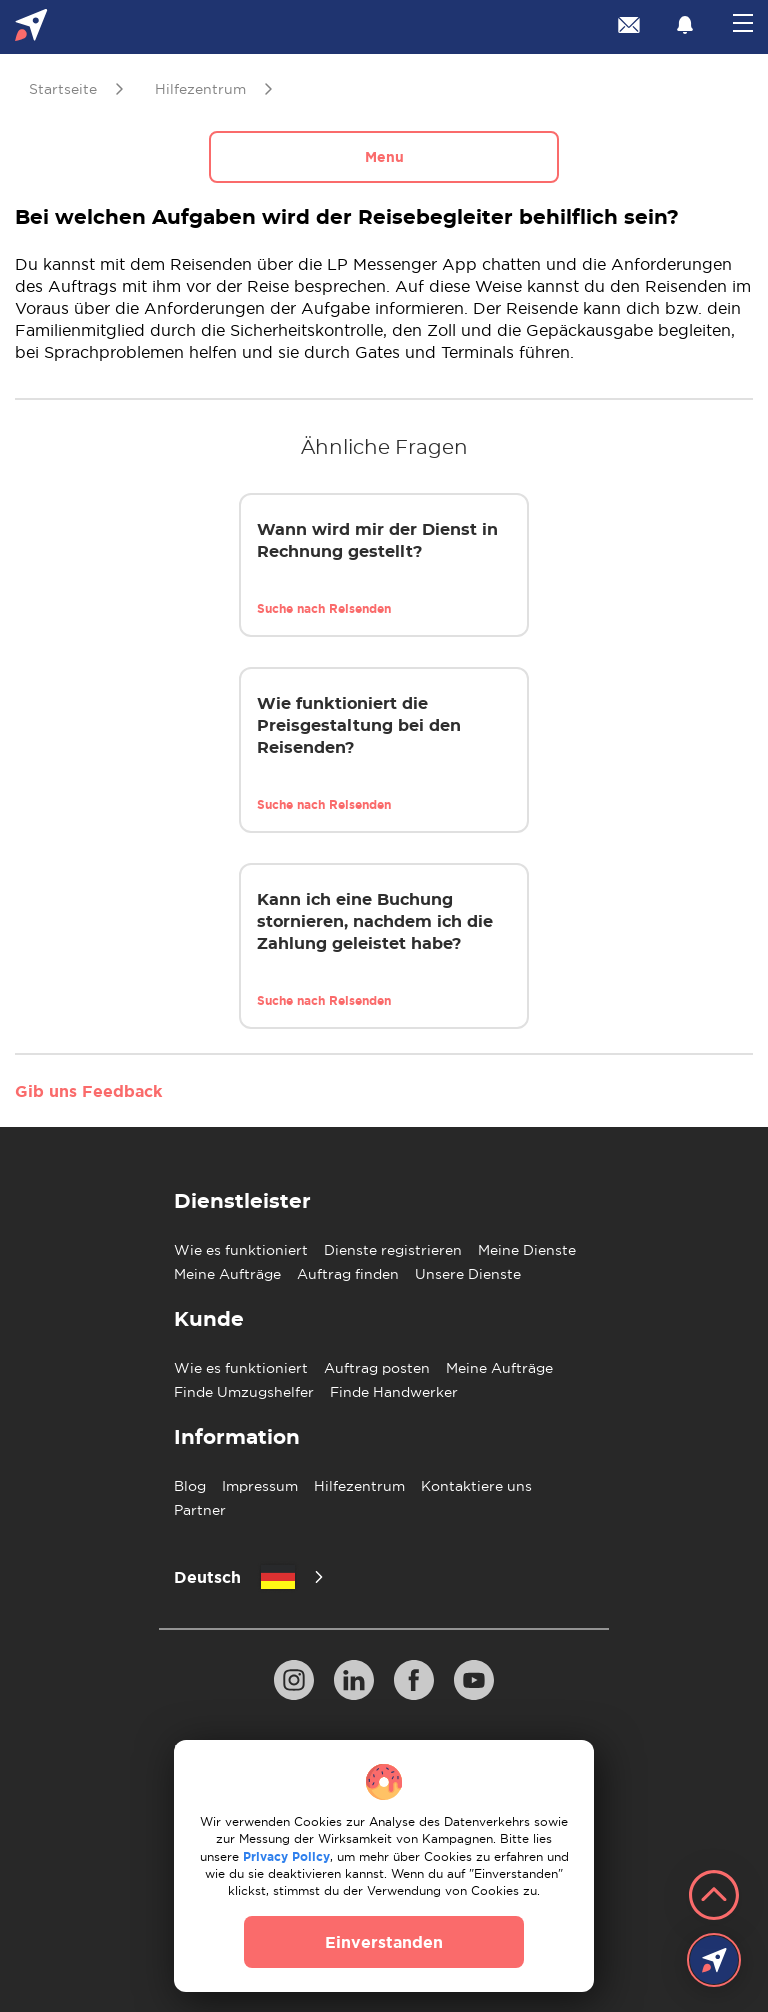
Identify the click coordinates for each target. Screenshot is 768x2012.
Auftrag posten (377, 1368)
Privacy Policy (286, 1856)
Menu (384, 157)
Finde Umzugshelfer (244, 1392)
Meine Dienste (527, 1250)
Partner (200, 1510)
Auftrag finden (348, 1274)
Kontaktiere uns (476, 1486)
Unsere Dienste (468, 1274)
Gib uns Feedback (88, 1091)
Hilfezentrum (359, 1486)
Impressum (260, 1486)
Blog (190, 1486)
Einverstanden (384, 1942)
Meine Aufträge (227, 1274)
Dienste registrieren (393, 1250)
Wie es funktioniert (241, 1250)
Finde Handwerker (394, 1392)
